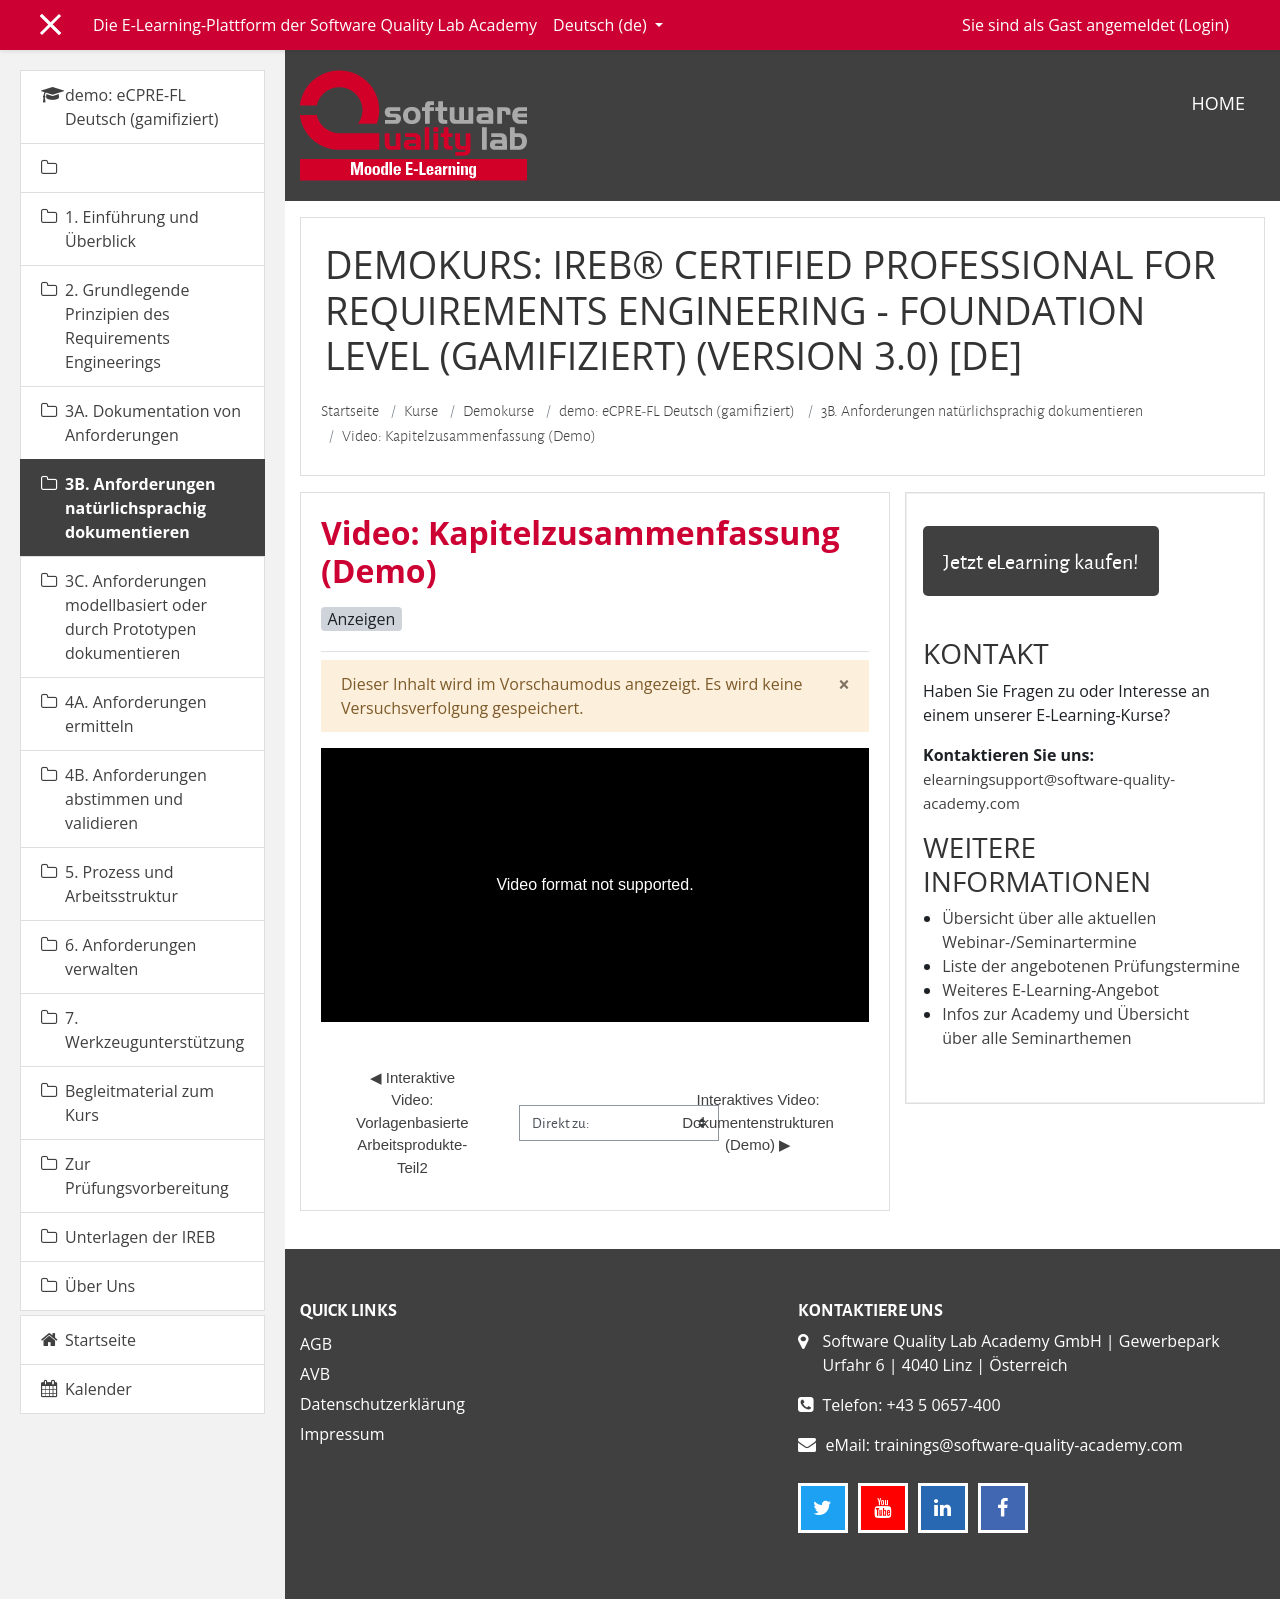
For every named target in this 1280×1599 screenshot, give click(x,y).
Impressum (342, 1434)
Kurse (421, 411)
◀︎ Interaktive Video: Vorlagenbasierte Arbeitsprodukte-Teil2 (414, 1122)
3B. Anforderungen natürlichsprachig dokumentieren (982, 411)
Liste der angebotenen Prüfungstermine (1091, 966)
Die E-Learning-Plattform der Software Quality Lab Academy (315, 25)
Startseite (350, 411)
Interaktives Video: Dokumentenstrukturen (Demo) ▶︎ (760, 1122)
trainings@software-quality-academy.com (1028, 1445)
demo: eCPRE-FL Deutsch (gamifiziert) (677, 411)
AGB (316, 1344)
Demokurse (498, 411)
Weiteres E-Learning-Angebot (1050, 990)
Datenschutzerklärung (382, 1404)
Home (1218, 103)
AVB (315, 1374)
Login (1204, 25)
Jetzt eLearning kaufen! (1041, 561)
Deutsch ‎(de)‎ (602, 25)
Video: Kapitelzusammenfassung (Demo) (469, 436)
